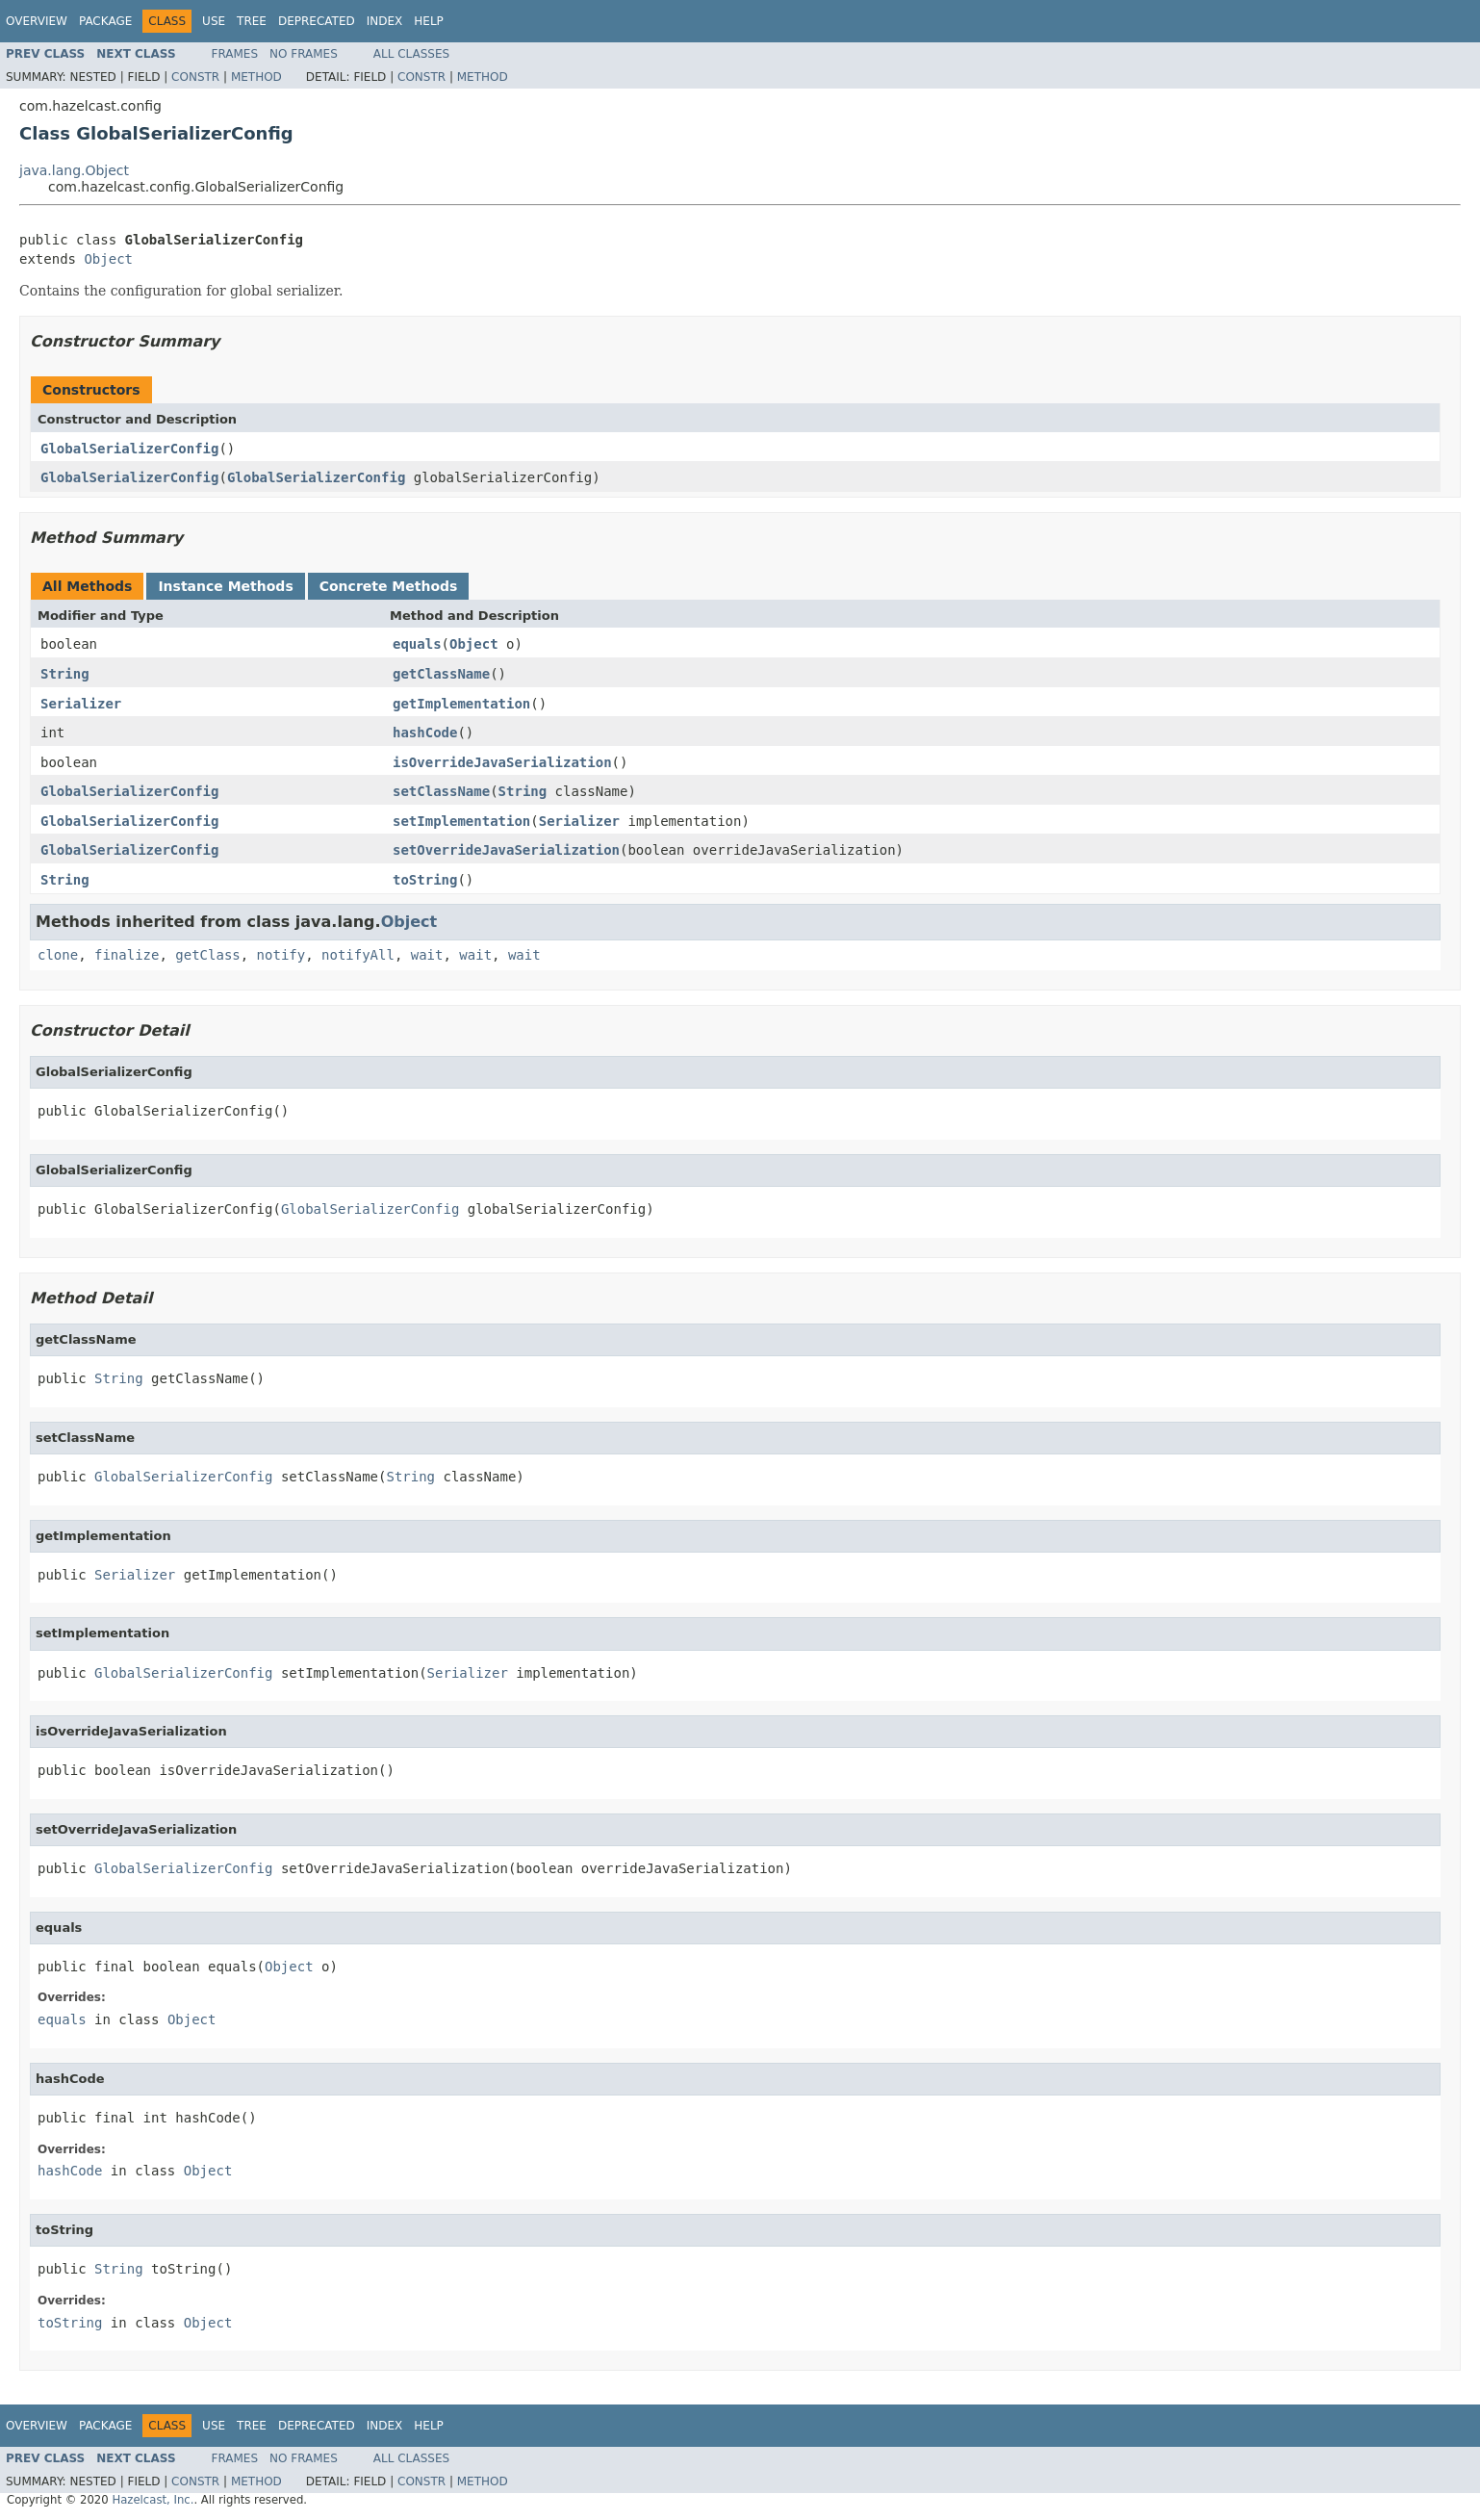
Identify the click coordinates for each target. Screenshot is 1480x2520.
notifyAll (358, 955)
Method (256, 77)
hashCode (425, 732)
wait (427, 955)
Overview (36, 21)
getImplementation (461, 703)
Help (429, 21)
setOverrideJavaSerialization (506, 850)
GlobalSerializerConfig (129, 448)
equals (417, 644)
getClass (207, 955)
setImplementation (461, 821)
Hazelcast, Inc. (152, 2500)
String (64, 673)
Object (108, 259)
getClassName (441, 673)
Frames (235, 54)
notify (281, 955)
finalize (126, 955)
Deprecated (316, 21)
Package (105, 21)
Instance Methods (225, 586)
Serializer (80, 703)
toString (425, 879)
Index (385, 21)
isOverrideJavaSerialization (502, 762)
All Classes (411, 54)
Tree (252, 21)
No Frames (303, 54)
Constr (195, 77)
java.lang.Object (74, 170)
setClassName (441, 791)
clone (58, 955)
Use (213, 21)
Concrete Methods (388, 586)
